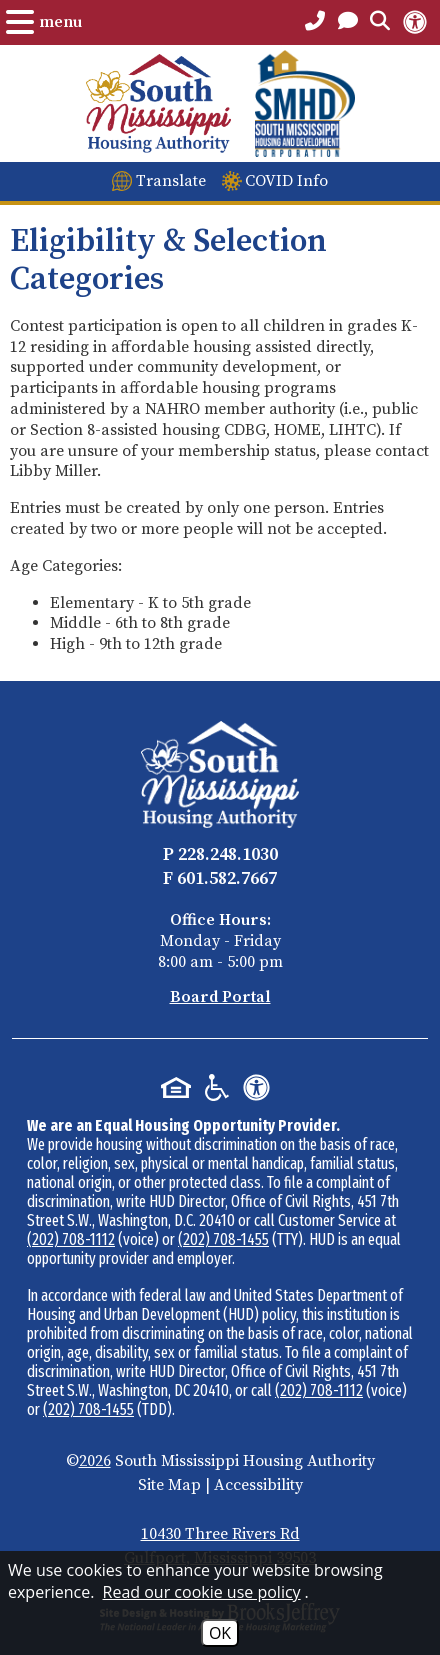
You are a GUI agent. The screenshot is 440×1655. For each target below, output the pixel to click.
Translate (171, 181)
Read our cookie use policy (202, 1592)
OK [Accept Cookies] (220, 1633)
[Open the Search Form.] (380, 22)
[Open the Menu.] (44, 22)
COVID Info (286, 181)
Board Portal (220, 997)
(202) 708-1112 (71, 1239)
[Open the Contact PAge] (348, 22)
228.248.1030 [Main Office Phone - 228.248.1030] (228, 854)
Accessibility (258, 1485)
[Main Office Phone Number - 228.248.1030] (315, 22)
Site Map (169, 1485)
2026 (95, 1461)
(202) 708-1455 (223, 1239)
